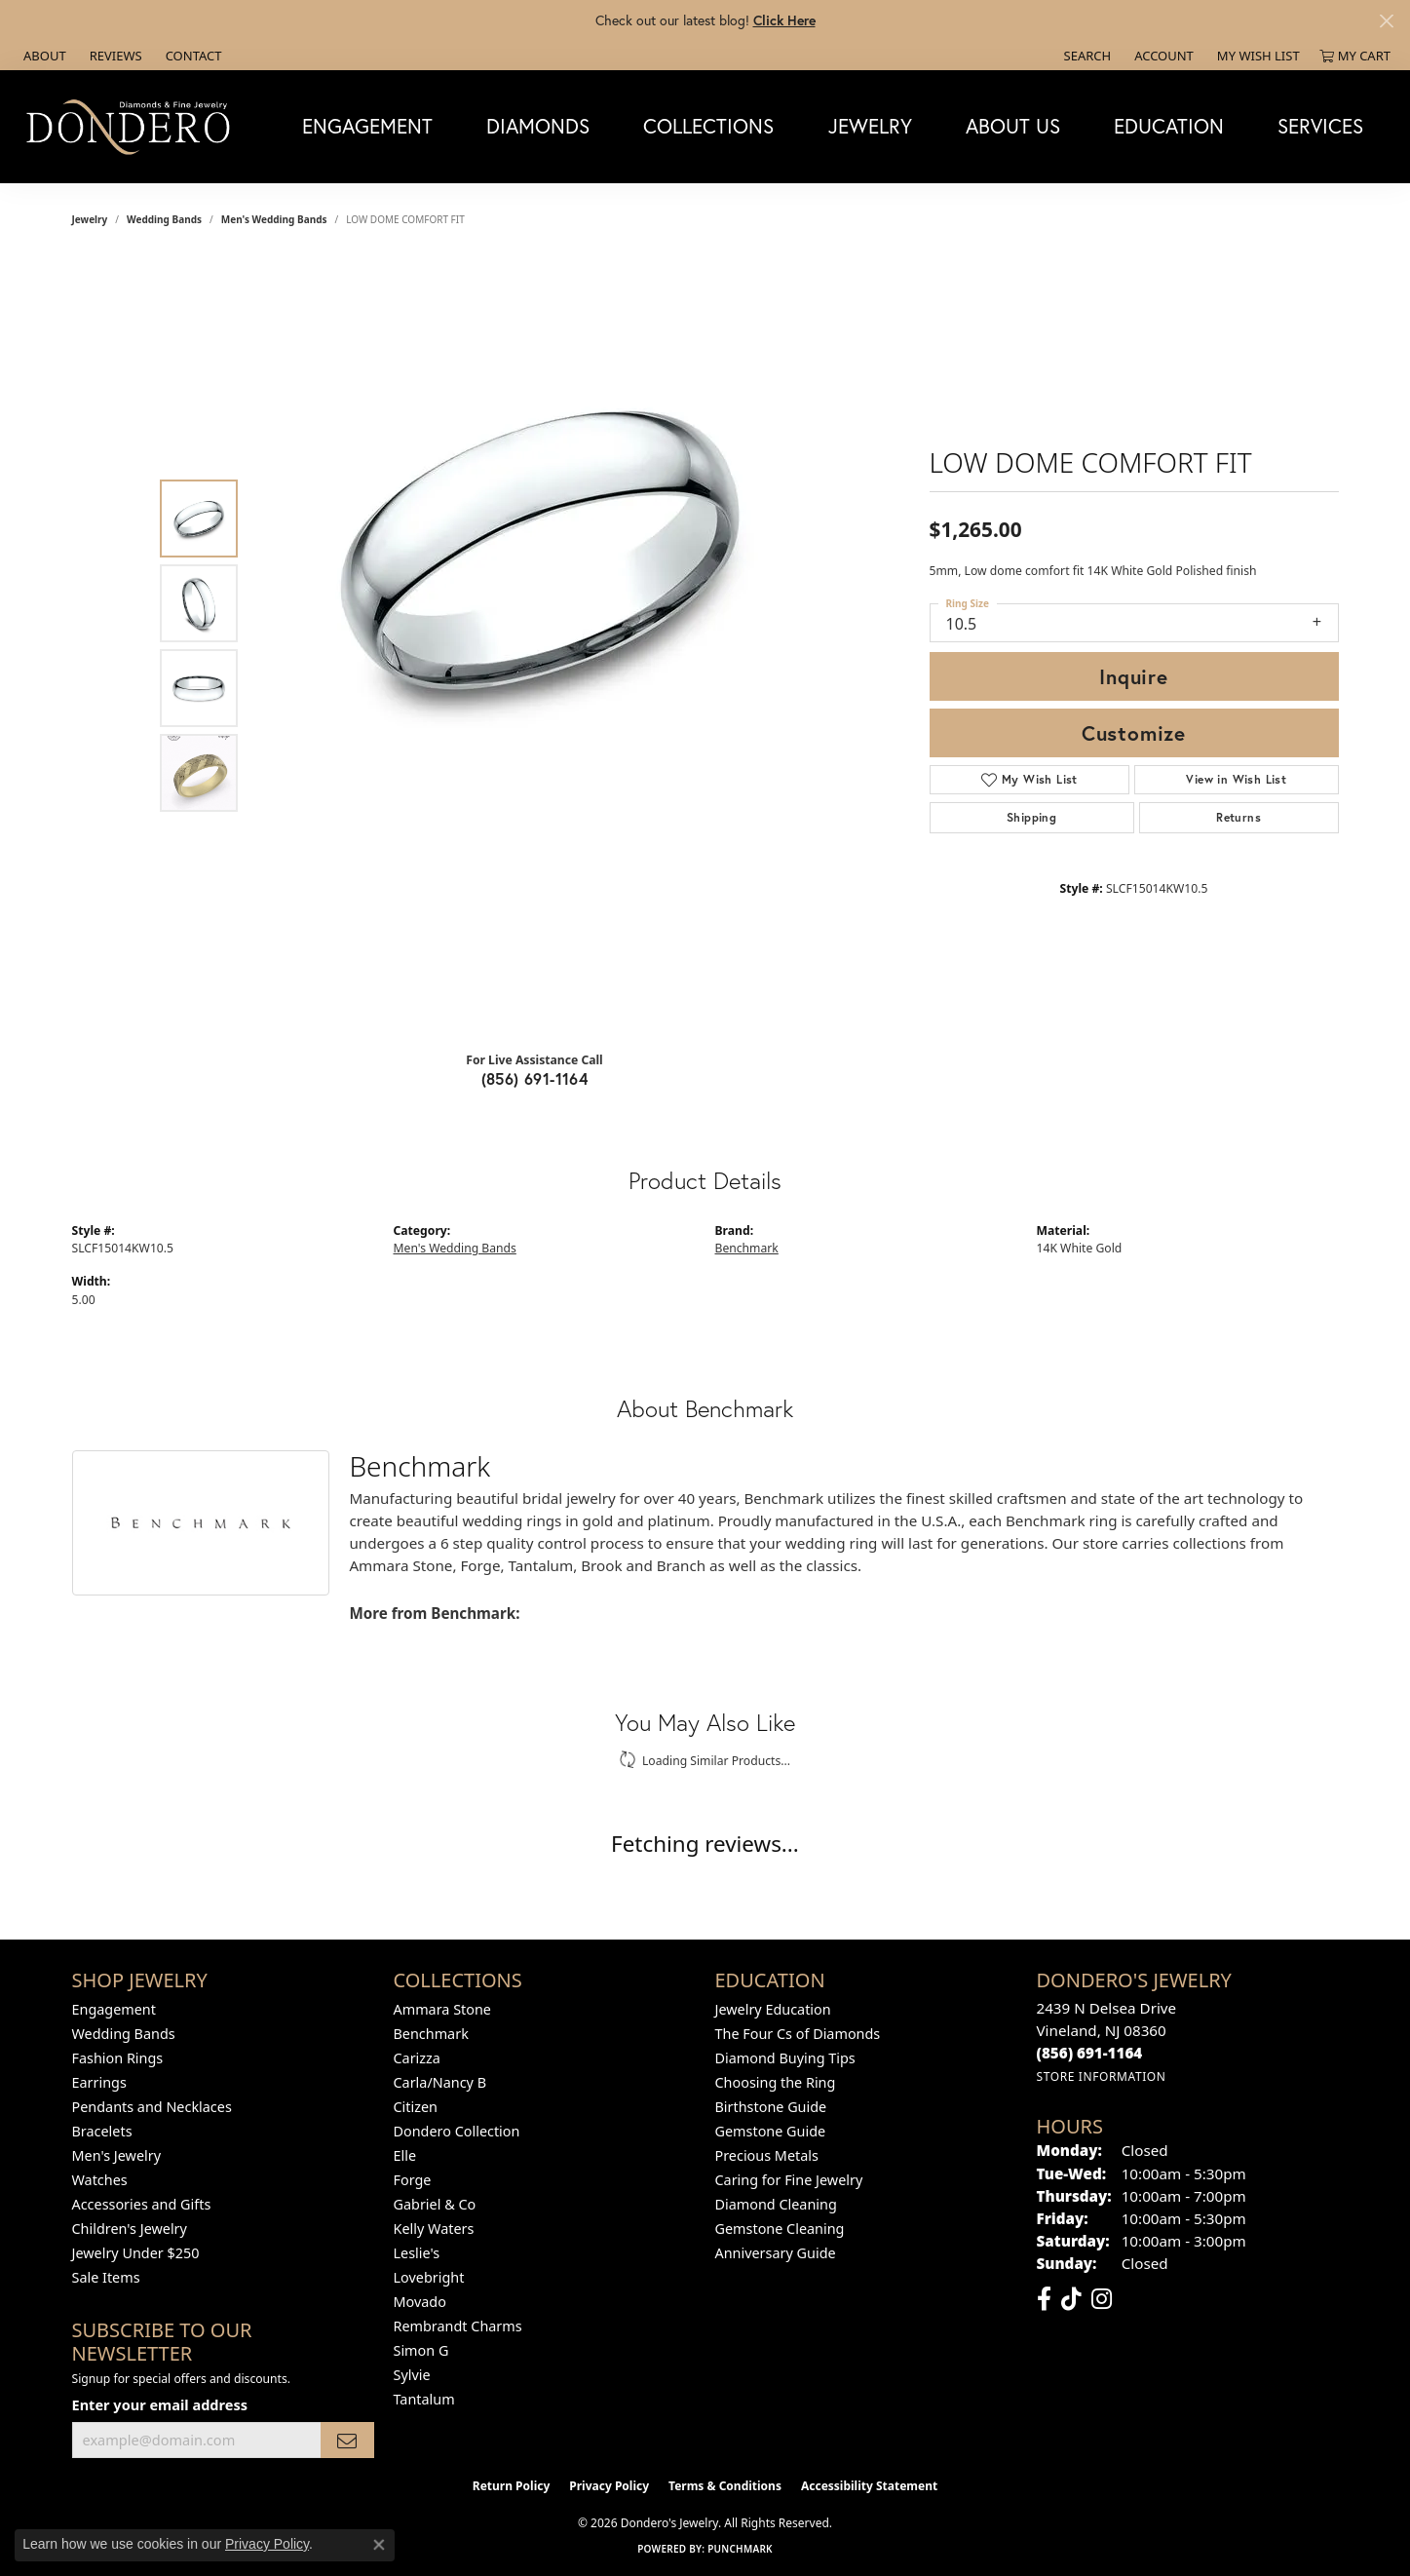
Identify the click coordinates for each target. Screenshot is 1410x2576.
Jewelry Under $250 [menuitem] (136, 2253)
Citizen (416, 2106)
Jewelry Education (773, 2009)
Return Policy (512, 2486)
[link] (42, 55)
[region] (540, 646)
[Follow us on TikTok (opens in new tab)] (1071, 2299)
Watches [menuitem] (100, 2180)
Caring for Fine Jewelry (789, 2180)
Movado (420, 2301)
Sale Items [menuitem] (106, 2277)
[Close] (1386, 21)
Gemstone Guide (770, 2131)
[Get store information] (1101, 2076)
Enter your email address (160, 2404)
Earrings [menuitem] (99, 2082)
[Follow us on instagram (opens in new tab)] (1101, 2299)
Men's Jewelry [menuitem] (117, 2155)
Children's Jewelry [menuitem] (129, 2228)
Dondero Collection (457, 2131)
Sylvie (412, 2374)
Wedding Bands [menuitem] (123, 2033)
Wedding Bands (164, 219)
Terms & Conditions (724, 2486)
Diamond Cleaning (776, 2204)
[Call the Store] (1090, 2052)
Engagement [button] (367, 125)
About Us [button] (1013, 125)
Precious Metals (767, 2155)
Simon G (421, 2350)
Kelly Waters (434, 2228)
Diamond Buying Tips (785, 2058)
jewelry (90, 219)
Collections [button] (708, 125)
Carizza (417, 2058)
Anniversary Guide (775, 2253)
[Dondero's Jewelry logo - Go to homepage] (132, 126)
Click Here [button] (784, 20)
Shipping (1031, 817)
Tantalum (424, 2399)
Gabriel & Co (435, 2204)
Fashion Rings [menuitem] (118, 2058)
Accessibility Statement (869, 2486)
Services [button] (1320, 125)
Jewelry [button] (870, 125)
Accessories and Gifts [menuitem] (141, 2204)
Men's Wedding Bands (274, 219)
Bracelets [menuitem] (102, 2131)
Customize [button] (1134, 733)
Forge (413, 2180)
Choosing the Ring (775, 2082)
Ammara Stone (442, 2009)
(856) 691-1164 (535, 1078)
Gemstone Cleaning (780, 2228)
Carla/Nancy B (440, 2082)
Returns (1238, 817)
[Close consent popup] (379, 2545)
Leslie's (417, 2253)
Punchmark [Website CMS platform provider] (740, 2549)
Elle (405, 2155)
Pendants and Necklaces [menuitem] (152, 2106)
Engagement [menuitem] (114, 2009)
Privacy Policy (609, 2486)
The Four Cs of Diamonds (798, 2033)
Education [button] (1169, 125)
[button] (1086, 55)
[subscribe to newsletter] (347, 2440)
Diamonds (538, 125)
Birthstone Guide (771, 2106)
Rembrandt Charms (458, 2326)
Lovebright (429, 2277)
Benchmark (747, 1248)
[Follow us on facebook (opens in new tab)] (1044, 2299)
